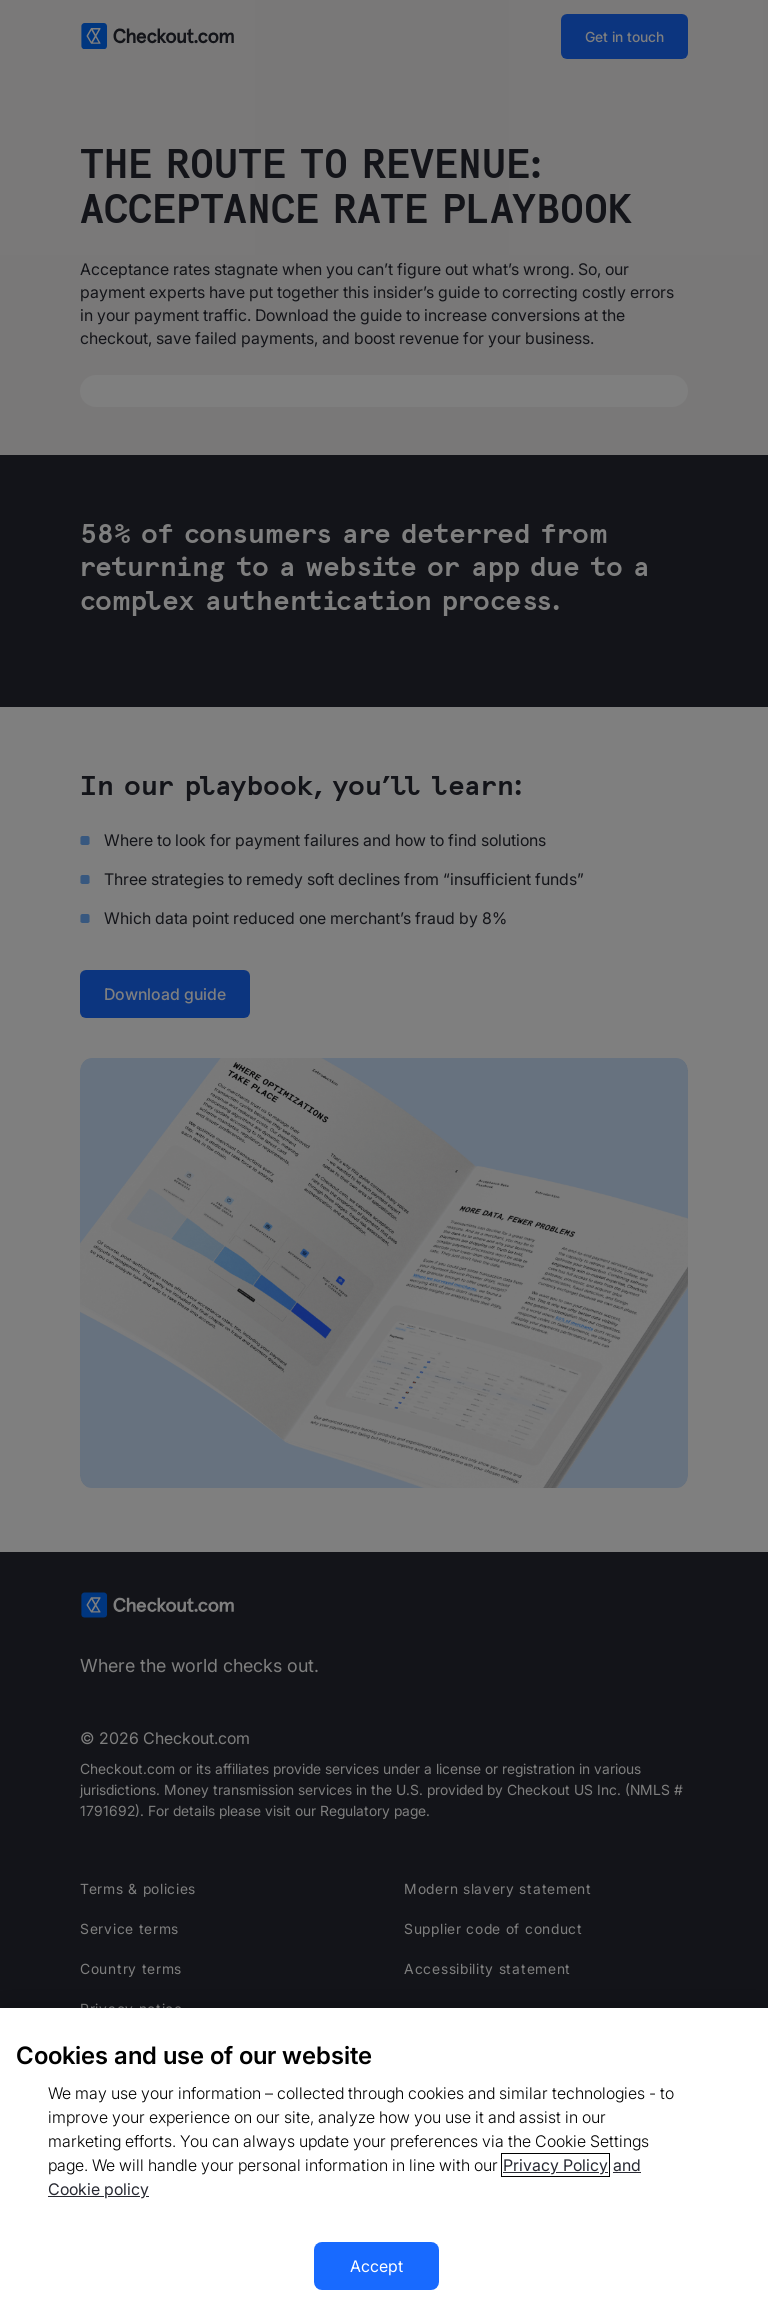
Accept (376, 2266)
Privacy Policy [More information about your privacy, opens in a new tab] (555, 2165)
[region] (384, 2165)
